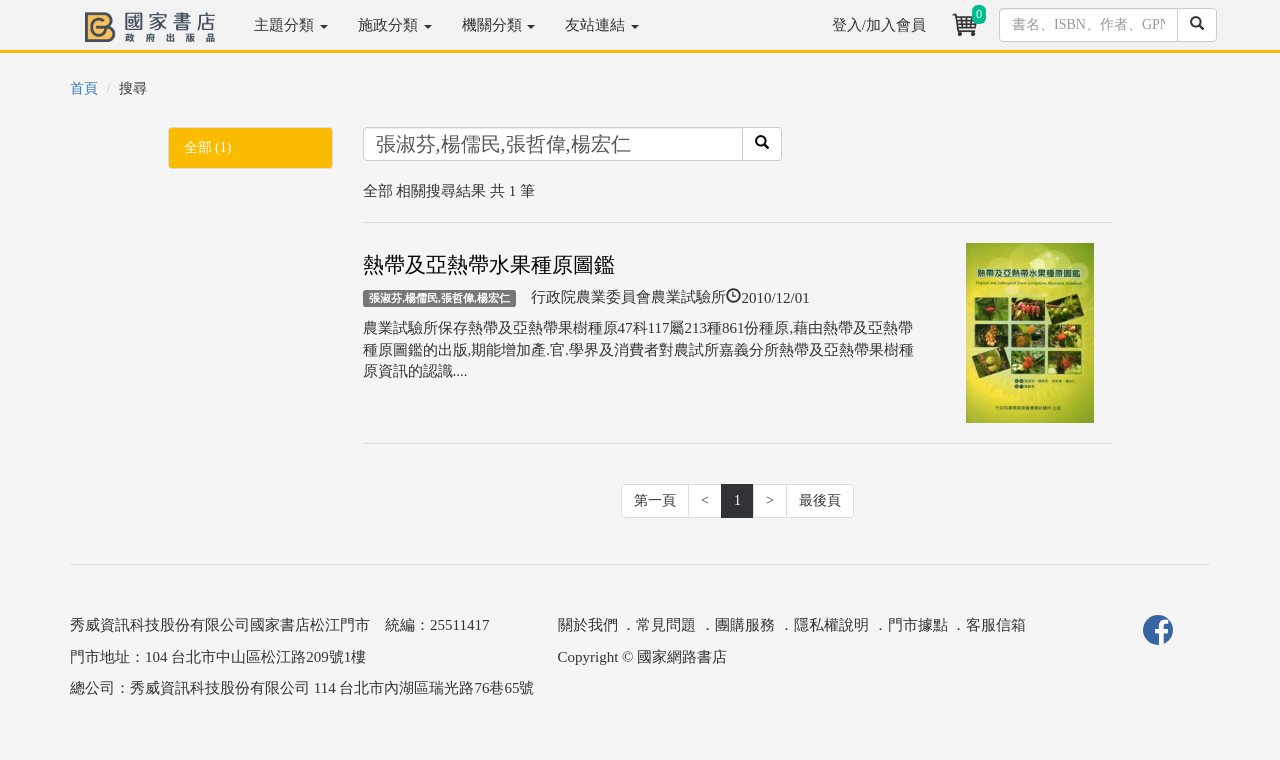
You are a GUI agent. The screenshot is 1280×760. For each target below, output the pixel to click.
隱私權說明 (831, 625)
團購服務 (745, 625)
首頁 (84, 88)
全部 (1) (208, 147)
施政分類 (395, 25)
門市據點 (918, 625)
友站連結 (602, 25)
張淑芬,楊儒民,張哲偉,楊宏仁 (439, 298)
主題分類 (291, 25)
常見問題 (666, 625)
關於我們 (588, 625)
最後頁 (820, 500)
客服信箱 (996, 625)
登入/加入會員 (879, 25)
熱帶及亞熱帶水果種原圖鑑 (489, 265)
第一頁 (655, 500)
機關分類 (499, 25)
